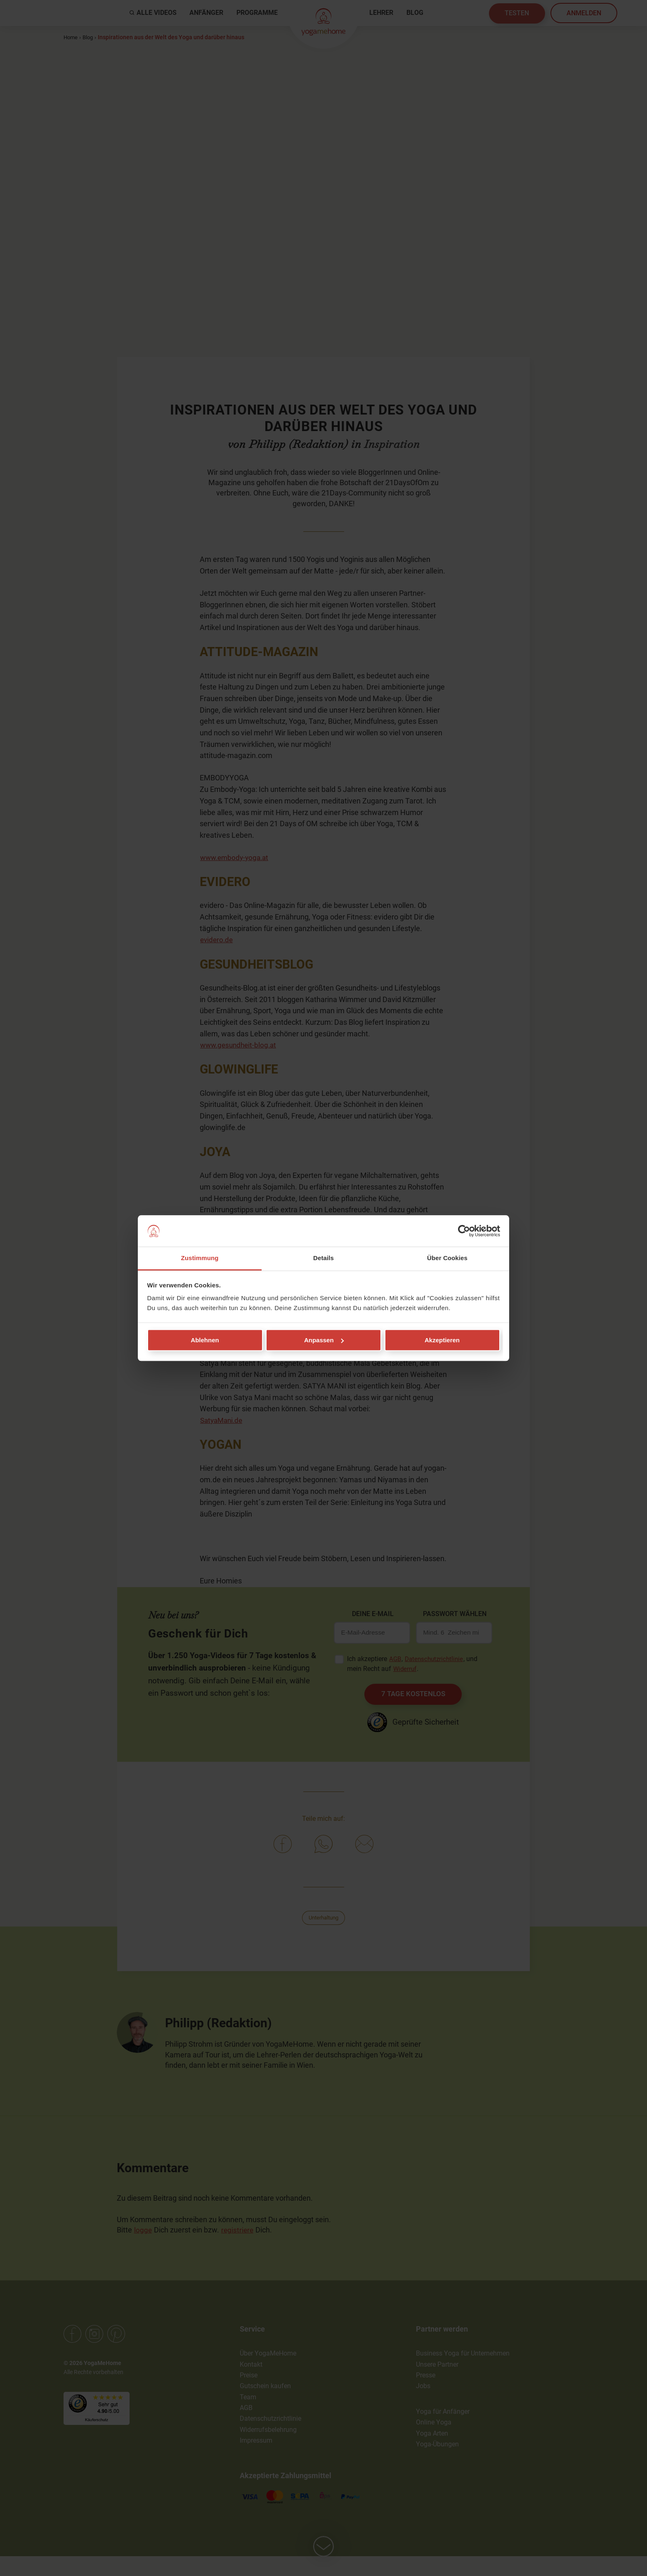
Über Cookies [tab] (447, 1258)
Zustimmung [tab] (200, 1258)
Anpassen (324, 1340)
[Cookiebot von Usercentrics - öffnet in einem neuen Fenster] (464, 1231)
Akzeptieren (442, 1340)
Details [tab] (323, 1258)
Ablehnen (205, 1340)
